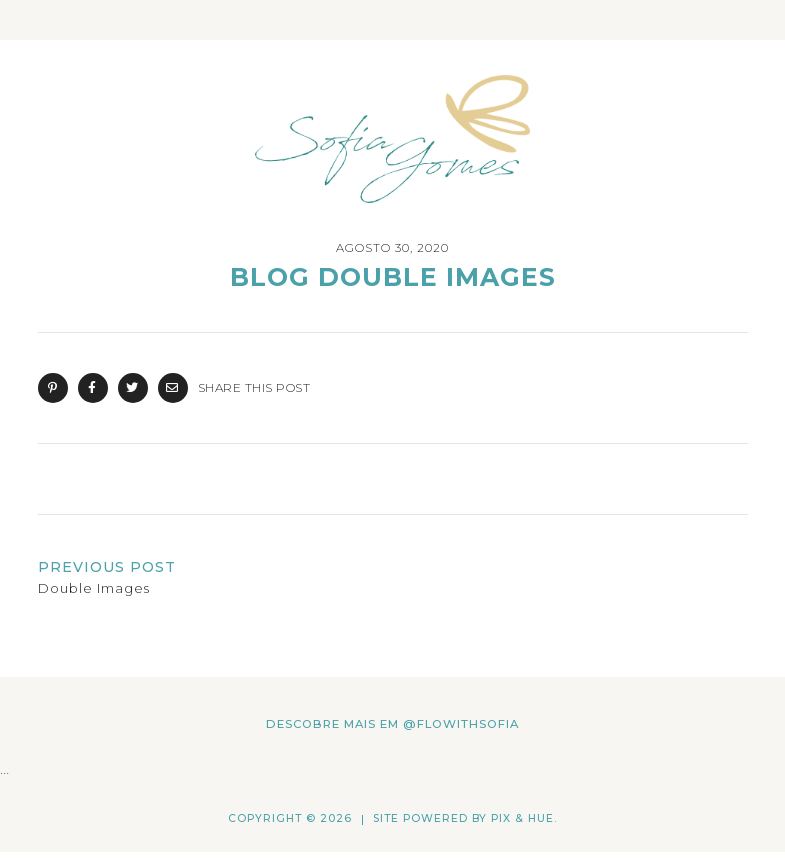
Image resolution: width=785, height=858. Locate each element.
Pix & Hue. (524, 818)
